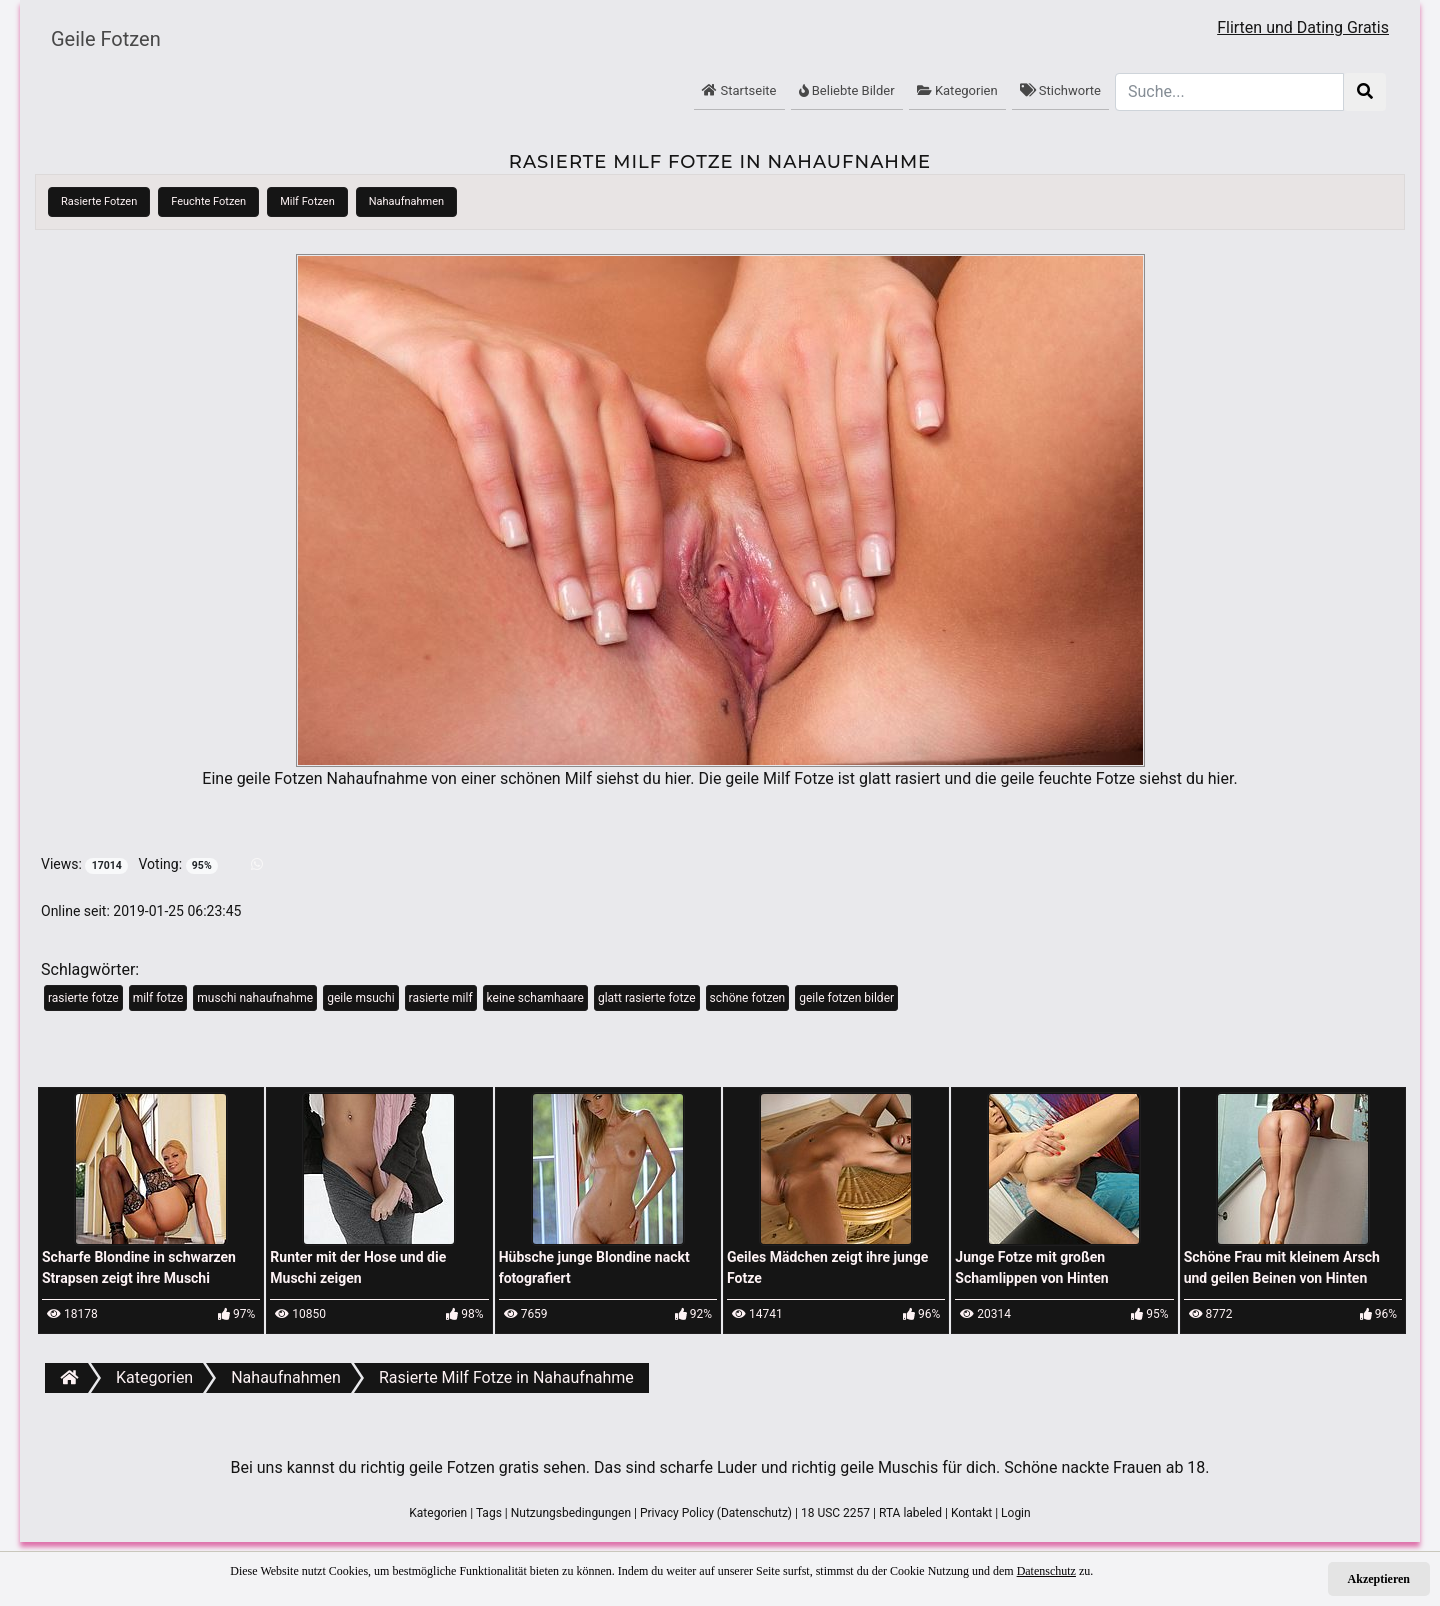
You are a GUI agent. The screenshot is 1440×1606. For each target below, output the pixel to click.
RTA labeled (910, 1513)
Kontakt (971, 1513)
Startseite (739, 90)
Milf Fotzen (307, 201)
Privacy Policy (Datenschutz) (716, 1513)
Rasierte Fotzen (99, 201)
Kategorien (957, 90)
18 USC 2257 (835, 1513)
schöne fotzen (748, 998)
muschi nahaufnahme (255, 998)
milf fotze (158, 998)
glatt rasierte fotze (647, 998)
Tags (489, 1513)
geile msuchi (360, 998)
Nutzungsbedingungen (571, 1513)
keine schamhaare (535, 998)
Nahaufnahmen (406, 201)
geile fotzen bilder (846, 998)
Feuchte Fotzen (208, 201)
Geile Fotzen (106, 39)
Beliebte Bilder (847, 90)
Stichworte (1060, 90)
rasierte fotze (83, 998)
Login (1016, 1513)
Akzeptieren (1379, 1579)
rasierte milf (441, 998)
